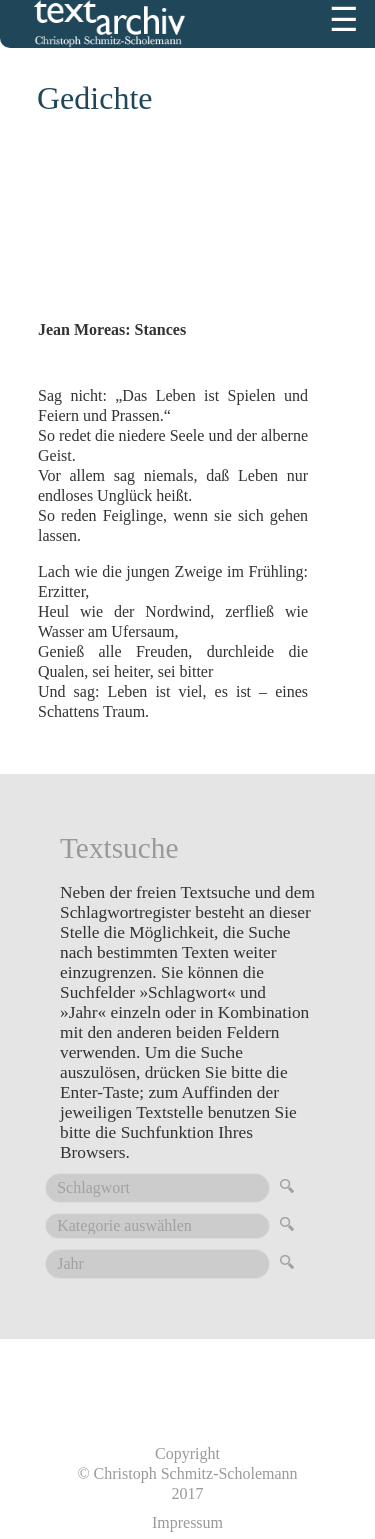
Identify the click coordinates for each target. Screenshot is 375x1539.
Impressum (187, 1523)
